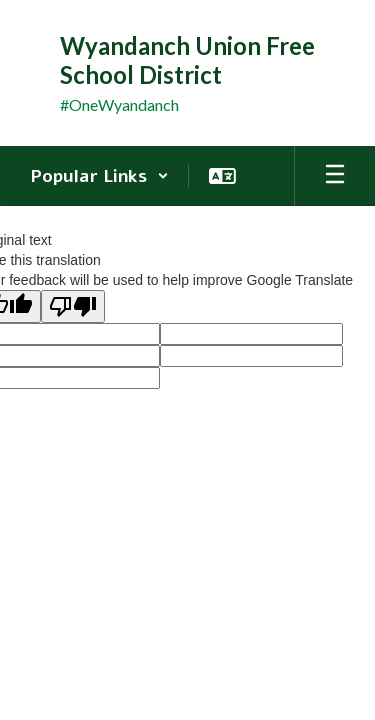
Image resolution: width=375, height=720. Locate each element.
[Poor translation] (73, 306)
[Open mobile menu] (335, 176)
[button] (99, 176)
